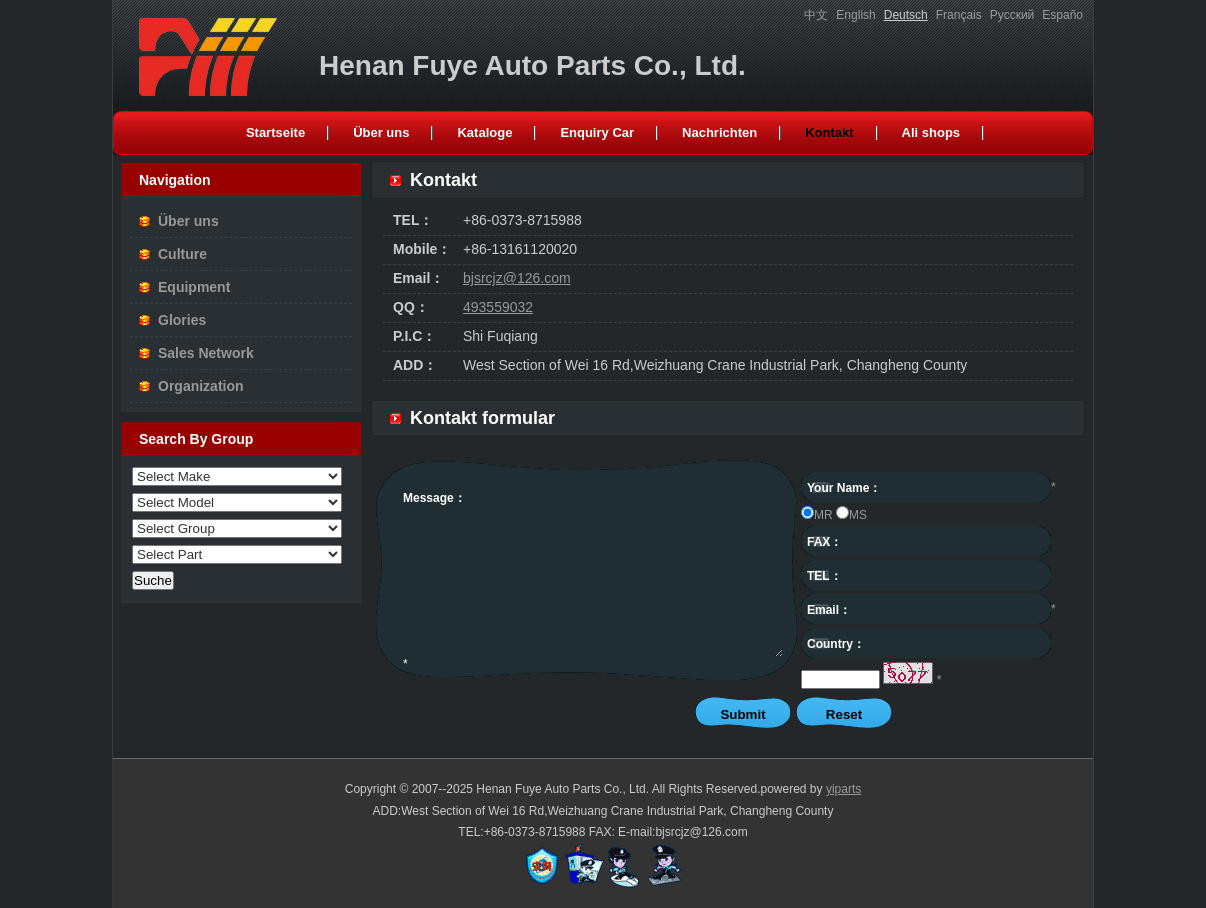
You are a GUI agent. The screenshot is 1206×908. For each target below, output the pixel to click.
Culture (182, 254)
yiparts (843, 789)
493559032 (498, 307)
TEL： (413, 220)
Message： (434, 498)
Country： (836, 644)
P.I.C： (414, 336)
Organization (201, 386)
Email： (418, 278)
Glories (182, 320)
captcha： (835, 678)
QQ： (411, 307)
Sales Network (206, 353)
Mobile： (422, 249)
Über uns (188, 221)
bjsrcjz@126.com (517, 278)
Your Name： (844, 488)
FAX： (824, 542)
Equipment (194, 287)
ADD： (415, 365)
